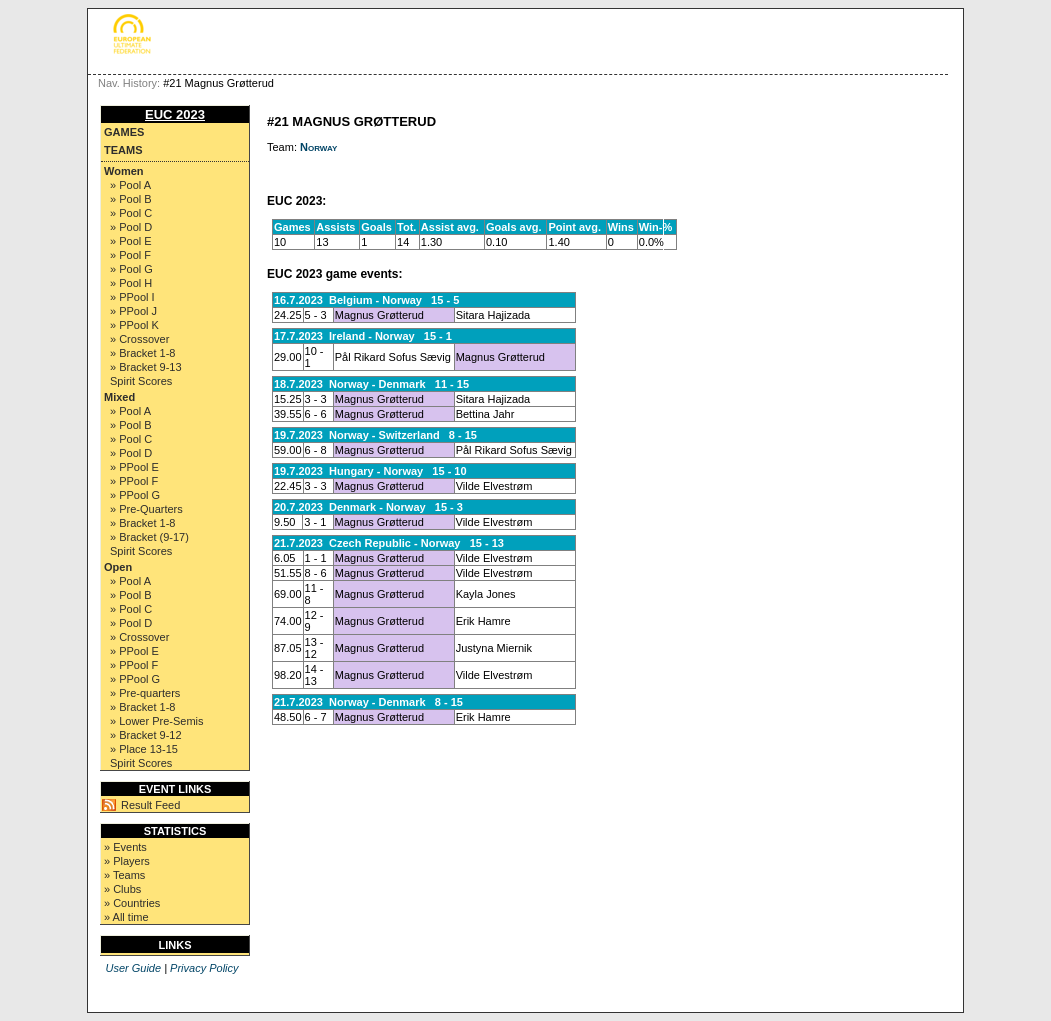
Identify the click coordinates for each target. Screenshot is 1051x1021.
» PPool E (134, 467)
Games (124, 132)
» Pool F (130, 255)
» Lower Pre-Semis (157, 721)
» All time (126, 917)
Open (118, 567)
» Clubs (122, 889)
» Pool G (131, 269)
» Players (127, 861)
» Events (125, 847)
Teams (123, 150)
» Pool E (131, 241)
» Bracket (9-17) (149, 537)
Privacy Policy (204, 968)
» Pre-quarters (145, 693)
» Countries (132, 903)
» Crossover (139, 339)
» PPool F (134, 481)
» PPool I (132, 297)
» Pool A (130, 185)
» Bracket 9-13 (146, 367)
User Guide (133, 968)
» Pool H (131, 283)
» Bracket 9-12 (146, 735)
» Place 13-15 (144, 749)
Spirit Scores (141, 381)
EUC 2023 (175, 114)
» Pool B (131, 199)
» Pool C (131, 213)
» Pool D (131, 227)
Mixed (119, 397)
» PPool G (135, 495)
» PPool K (134, 325)
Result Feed (150, 805)
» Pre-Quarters (146, 509)
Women (124, 171)
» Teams (124, 875)
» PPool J (133, 311)
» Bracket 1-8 (142, 353)
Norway (318, 147)
